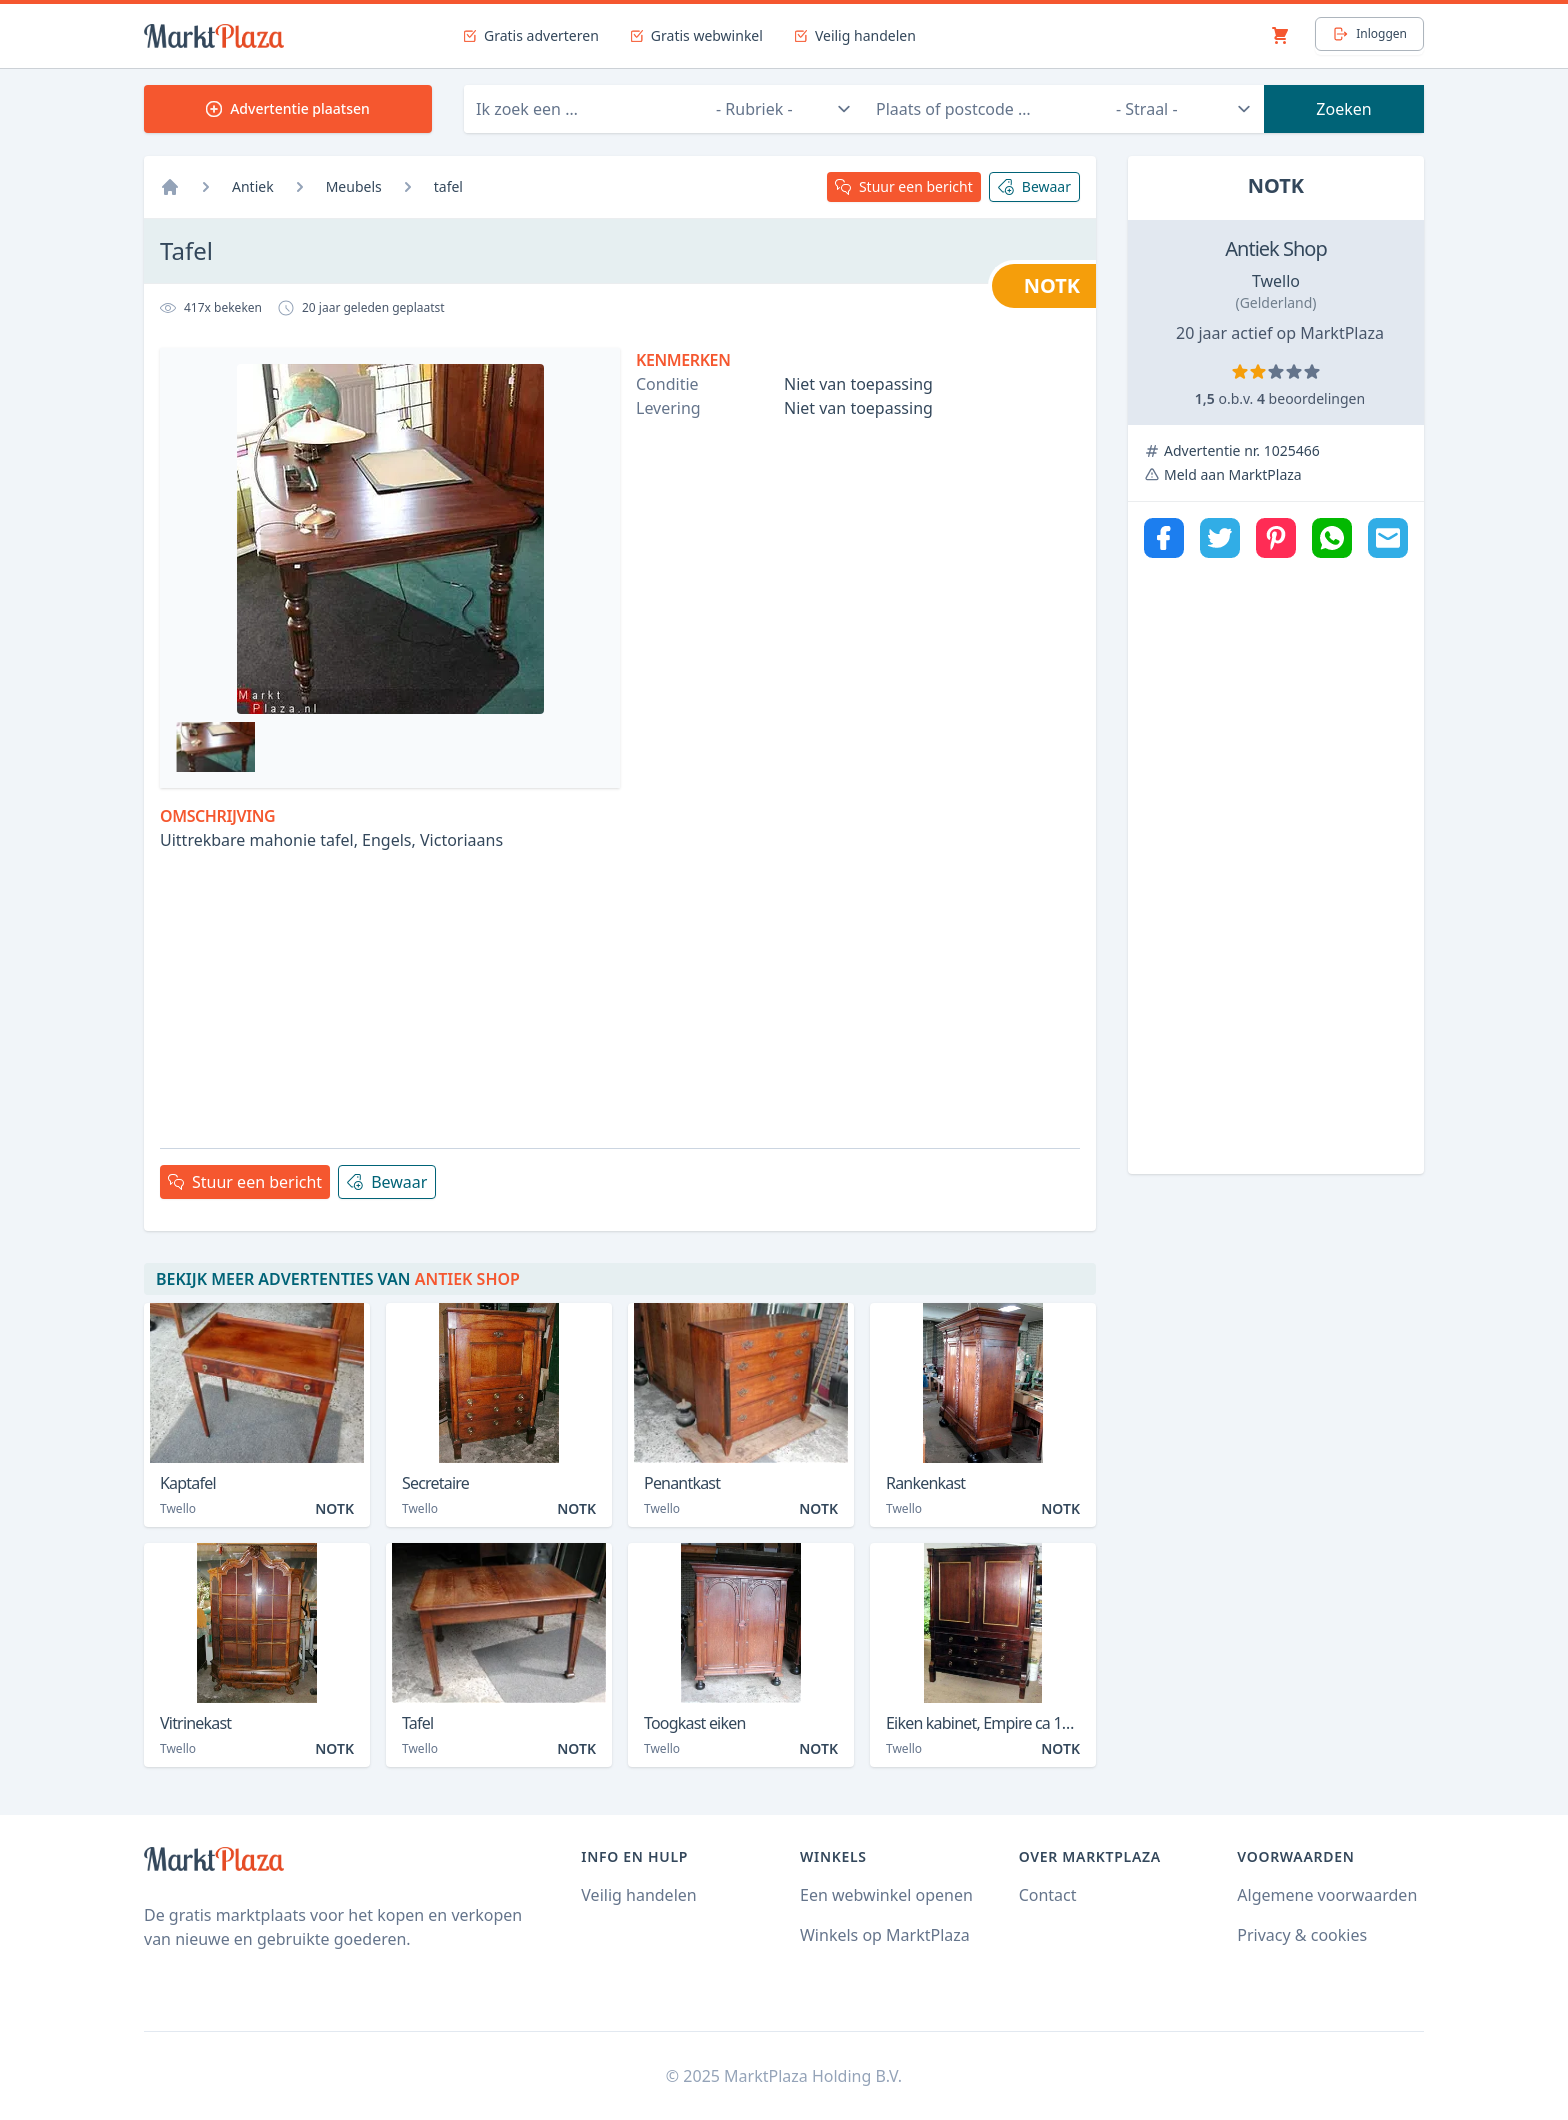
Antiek (253, 186)
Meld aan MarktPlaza (1233, 474)
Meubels (354, 186)
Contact (1048, 1895)
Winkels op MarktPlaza (885, 1935)
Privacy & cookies (1302, 1935)
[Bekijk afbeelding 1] (215, 747)
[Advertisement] (620, 992)
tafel (448, 186)
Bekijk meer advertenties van (338, 1279)
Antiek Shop (1275, 248)
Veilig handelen (638, 1895)
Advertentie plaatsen (288, 108)
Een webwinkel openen (886, 1895)
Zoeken (1343, 109)
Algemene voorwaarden (1327, 1895)
